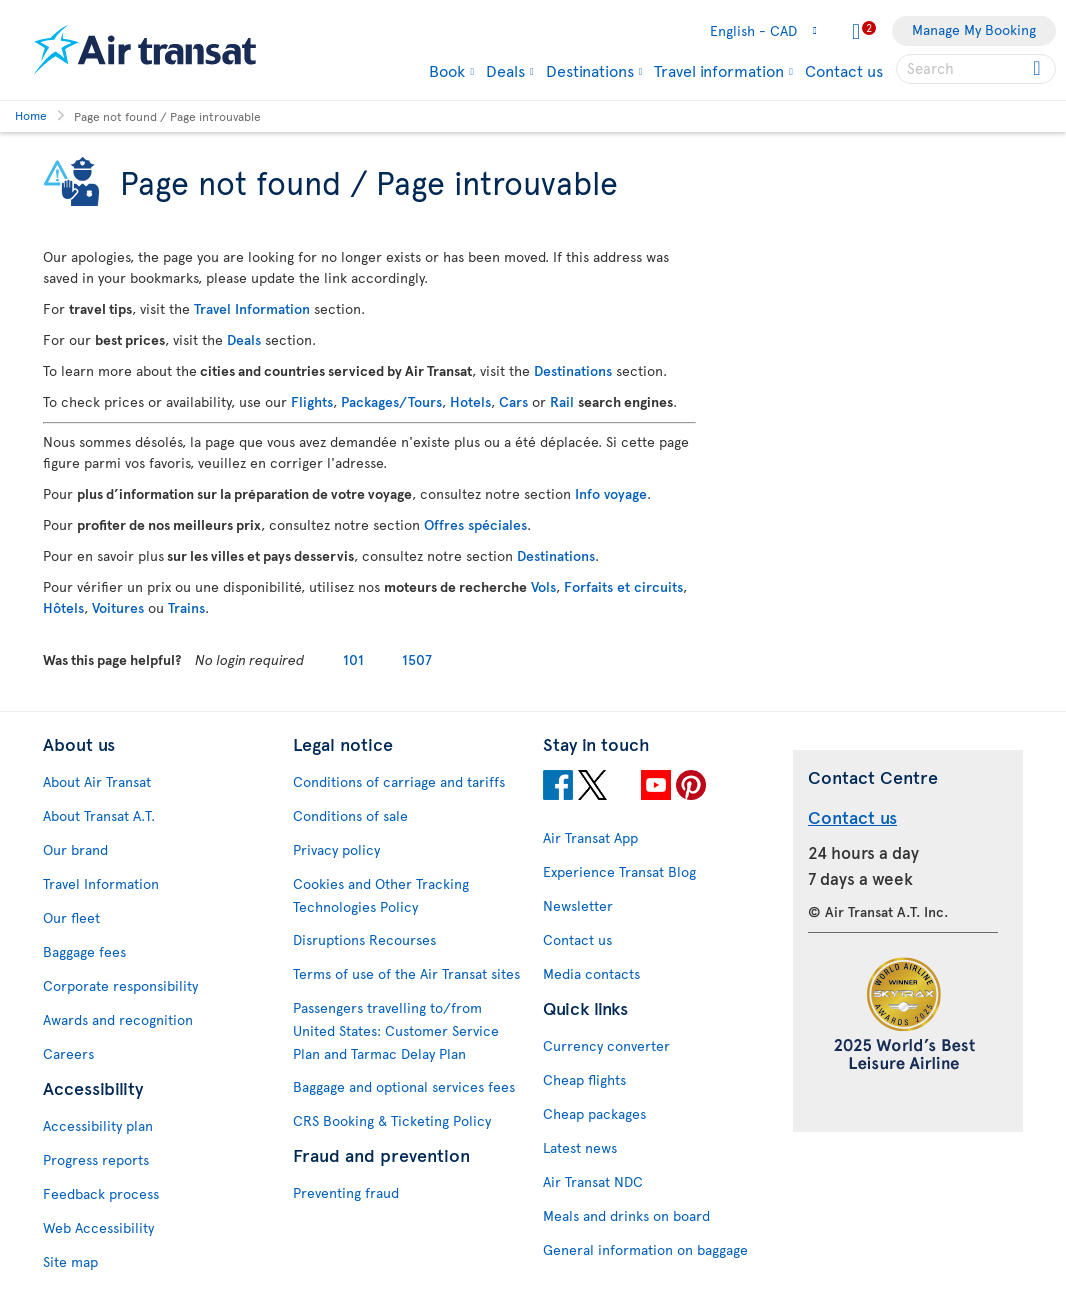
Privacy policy (336, 849)
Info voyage (611, 493)
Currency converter (606, 1045)
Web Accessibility (98, 1227)
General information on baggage (645, 1249)
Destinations (590, 70)
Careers (68, 1053)
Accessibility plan (98, 1125)
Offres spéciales (475, 524)
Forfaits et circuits (623, 586)
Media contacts (591, 973)
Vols (543, 586)
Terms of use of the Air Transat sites (406, 973)
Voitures (118, 607)
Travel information (719, 70)
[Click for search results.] (1038, 69)
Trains (186, 607)
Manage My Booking (974, 29)
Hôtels (63, 607)
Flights (312, 401)
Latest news (580, 1147)
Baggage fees (84, 951)
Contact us (844, 70)
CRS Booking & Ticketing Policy (392, 1120)
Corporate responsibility (120, 985)
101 (353, 659)
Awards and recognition (118, 1019)
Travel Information (252, 308)
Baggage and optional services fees (404, 1086)
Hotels (470, 401)
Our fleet (71, 917)
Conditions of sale (350, 815)
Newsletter (578, 905)
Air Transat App (590, 837)
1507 (417, 659)
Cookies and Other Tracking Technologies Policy (381, 895)
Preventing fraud (346, 1192)
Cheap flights (584, 1079)
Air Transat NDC (593, 1181)
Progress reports (96, 1159)
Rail (562, 401)
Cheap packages (594, 1113)
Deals (505, 70)
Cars (513, 401)
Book (447, 70)
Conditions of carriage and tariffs (399, 781)
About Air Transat (97, 781)
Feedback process (101, 1193)
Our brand (75, 849)
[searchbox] (976, 69)
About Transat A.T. (99, 815)
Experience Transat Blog (619, 871)
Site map (70, 1261)
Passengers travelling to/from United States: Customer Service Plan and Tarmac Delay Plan (396, 1030)
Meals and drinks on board (626, 1215)
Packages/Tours (391, 401)
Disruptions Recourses (364, 939)
